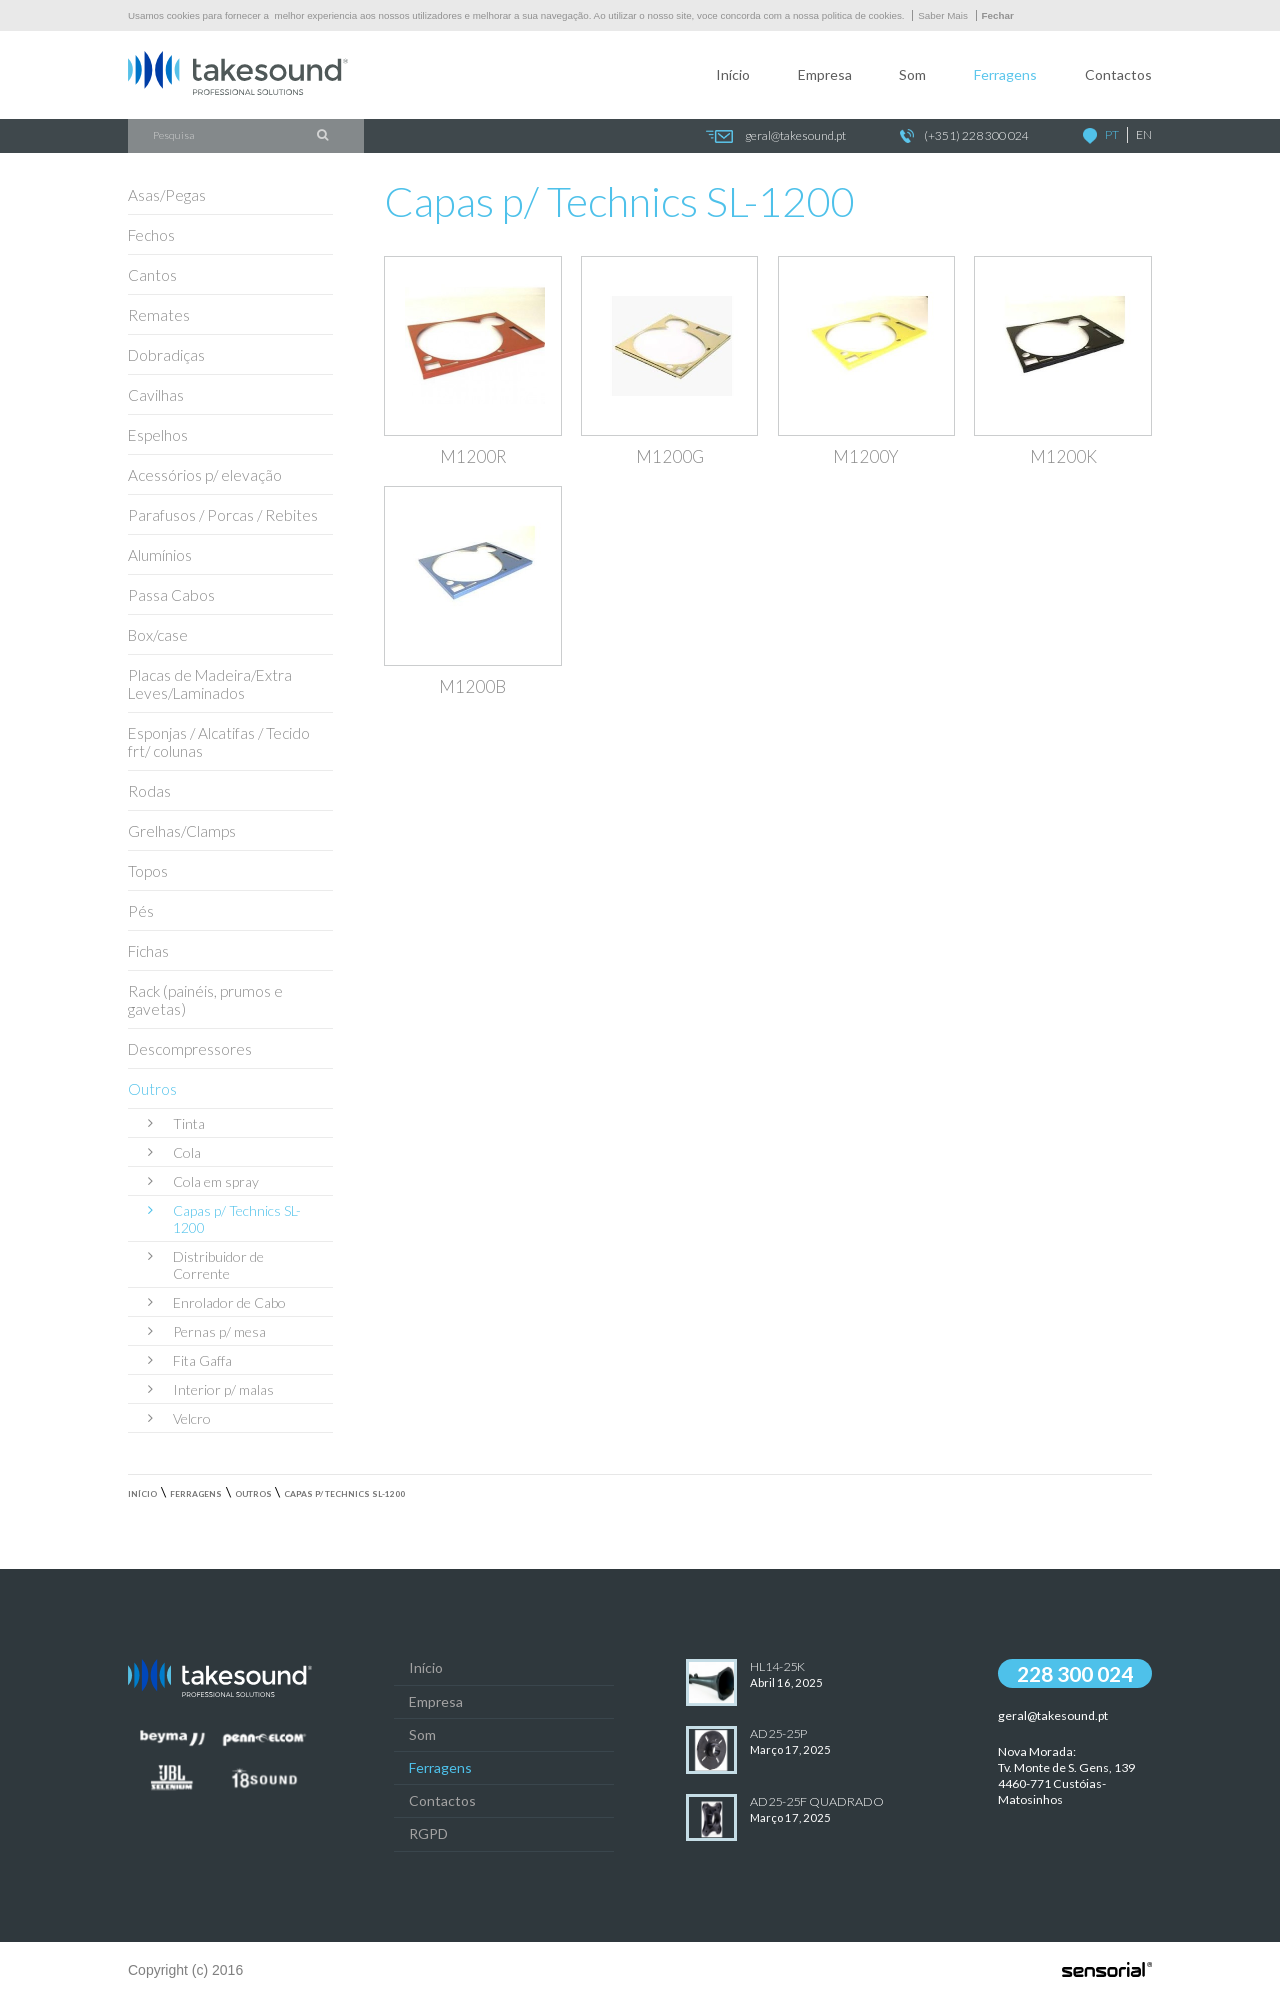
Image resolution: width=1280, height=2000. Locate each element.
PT (1112, 134)
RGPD (428, 1833)
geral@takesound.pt (775, 136)
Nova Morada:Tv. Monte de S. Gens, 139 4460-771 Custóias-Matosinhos (1066, 1775)
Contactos (1118, 74)
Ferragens (1005, 74)
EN (1144, 134)
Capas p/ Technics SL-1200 (224, 1219)
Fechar (998, 15)
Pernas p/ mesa (207, 1331)
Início (733, 74)
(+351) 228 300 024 (964, 136)
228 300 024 (1075, 1673)
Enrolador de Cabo (217, 1302)
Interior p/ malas (211, 1389)
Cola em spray (203, 1181)
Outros (253, 1494)
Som (912, 74)
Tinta (176, 1123)
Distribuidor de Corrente (206, 1265)
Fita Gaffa (190, 1360)
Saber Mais (943, 15)
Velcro (179, 1418)
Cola (174, 1152)
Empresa (825, 74)
